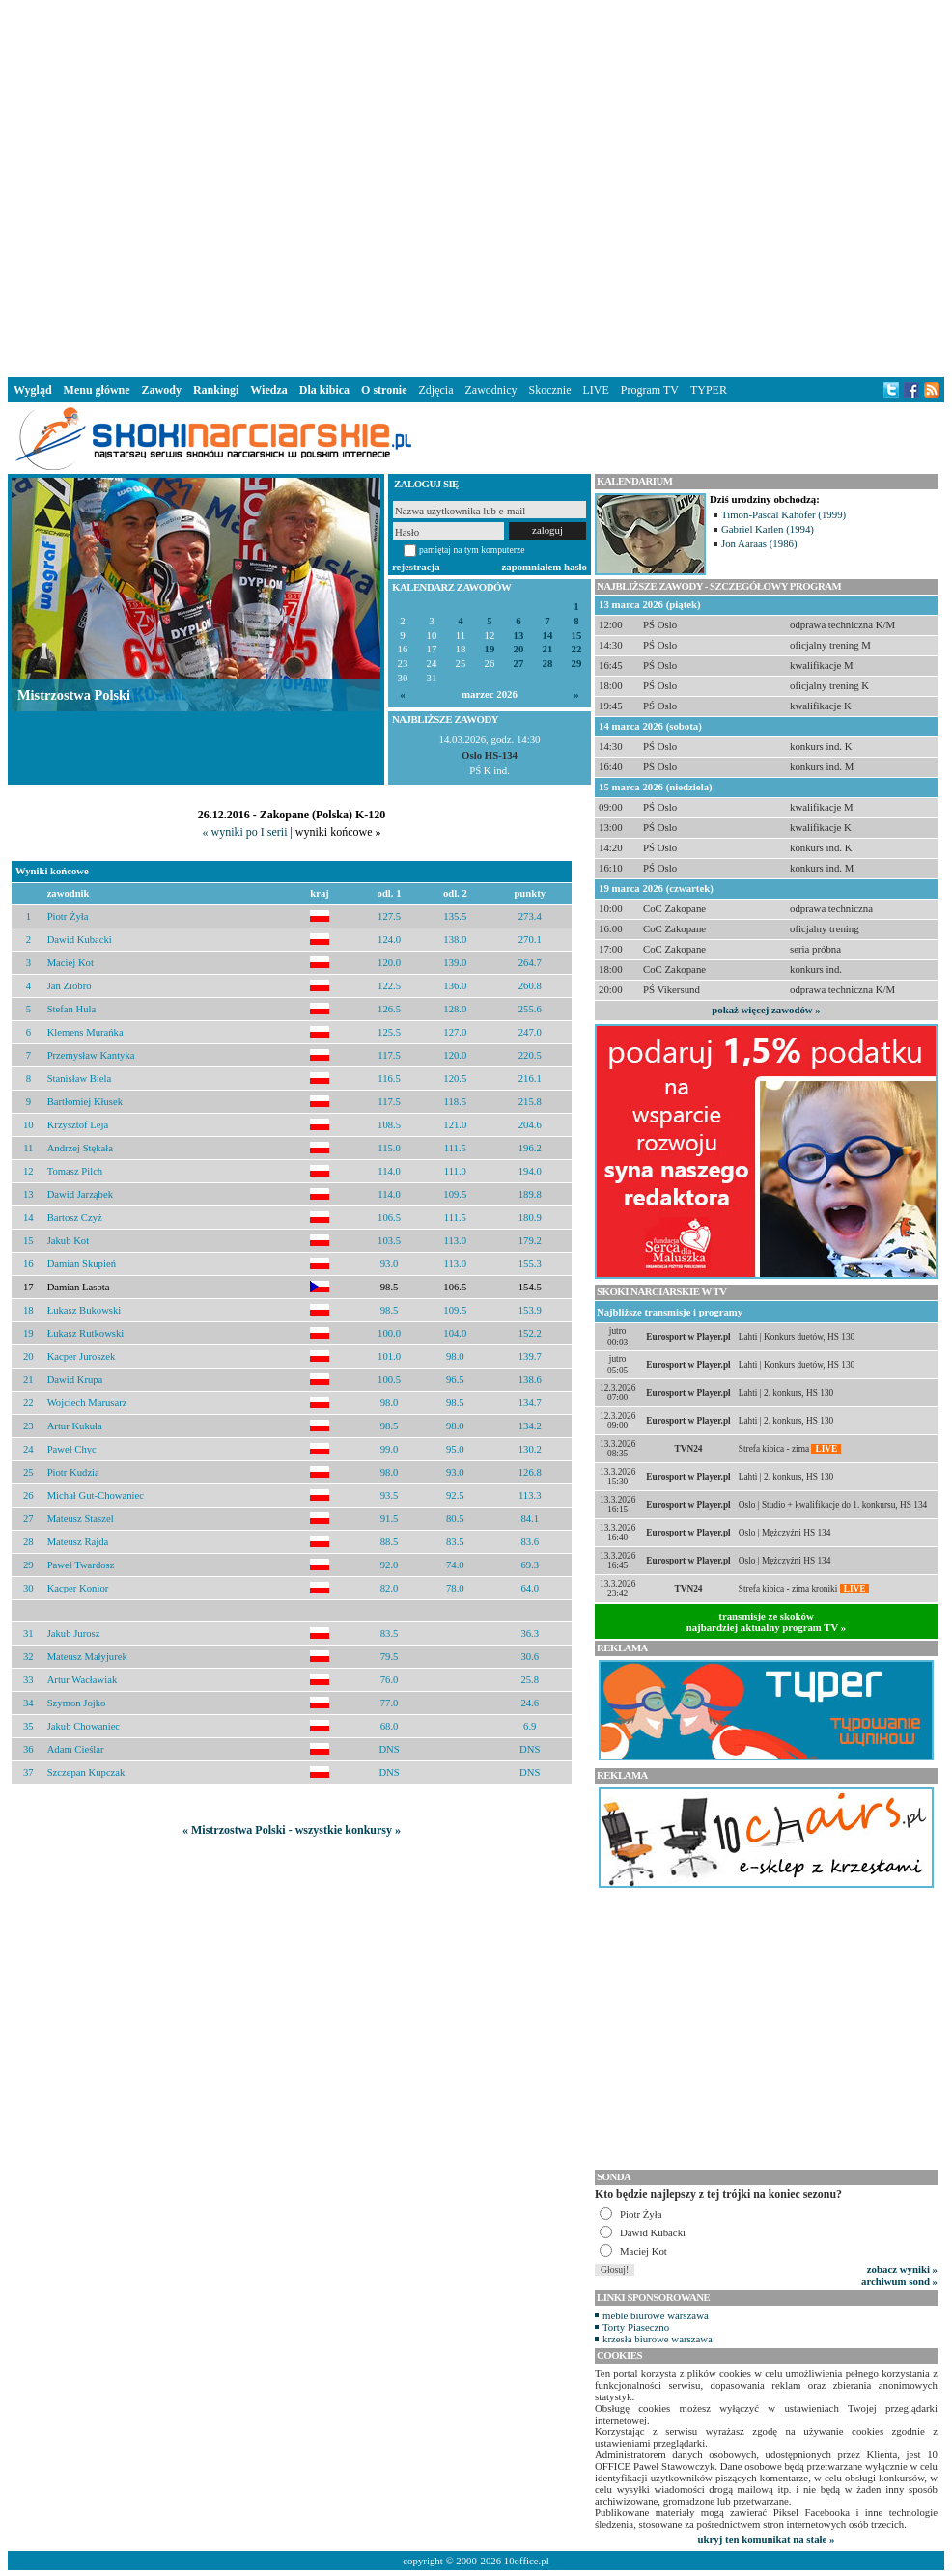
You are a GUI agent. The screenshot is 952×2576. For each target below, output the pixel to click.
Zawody (162, 390)
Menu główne (97, 390)
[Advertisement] (295, 185)
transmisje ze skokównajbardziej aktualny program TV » (766, 1621)
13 (519, 635)
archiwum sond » (899, 2280)
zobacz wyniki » (902, 2269)
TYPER (708, 390)
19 (490, 649)
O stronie (383, 390)
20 (519, 649)
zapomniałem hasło (544, 566)
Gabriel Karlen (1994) (767, 529)
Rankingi (215, 390)
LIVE (595, 390)
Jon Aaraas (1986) (759, 543)
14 (548, 635)
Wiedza (268, 390)
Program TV (650, 390)
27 (519, 663)
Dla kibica (324, 390)
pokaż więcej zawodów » (766, 1009)
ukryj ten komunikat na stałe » (766, 2539)
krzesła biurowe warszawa (657, 2338)
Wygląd (33, 390)
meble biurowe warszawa (655, 2315)
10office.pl (526, 2560)
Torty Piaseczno (635, 2327)
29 (577, 663)
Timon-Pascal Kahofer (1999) (783, 514)
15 (577, 635)
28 (548, 663)
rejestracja (416, 566)
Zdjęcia (436, 390)
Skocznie (549, 390)
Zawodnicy (491, 390)
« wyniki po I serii (244, 832)
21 (548, 649)
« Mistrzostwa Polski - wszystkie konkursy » (291, 1830)
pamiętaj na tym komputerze (472, 549)
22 (577, 649)
